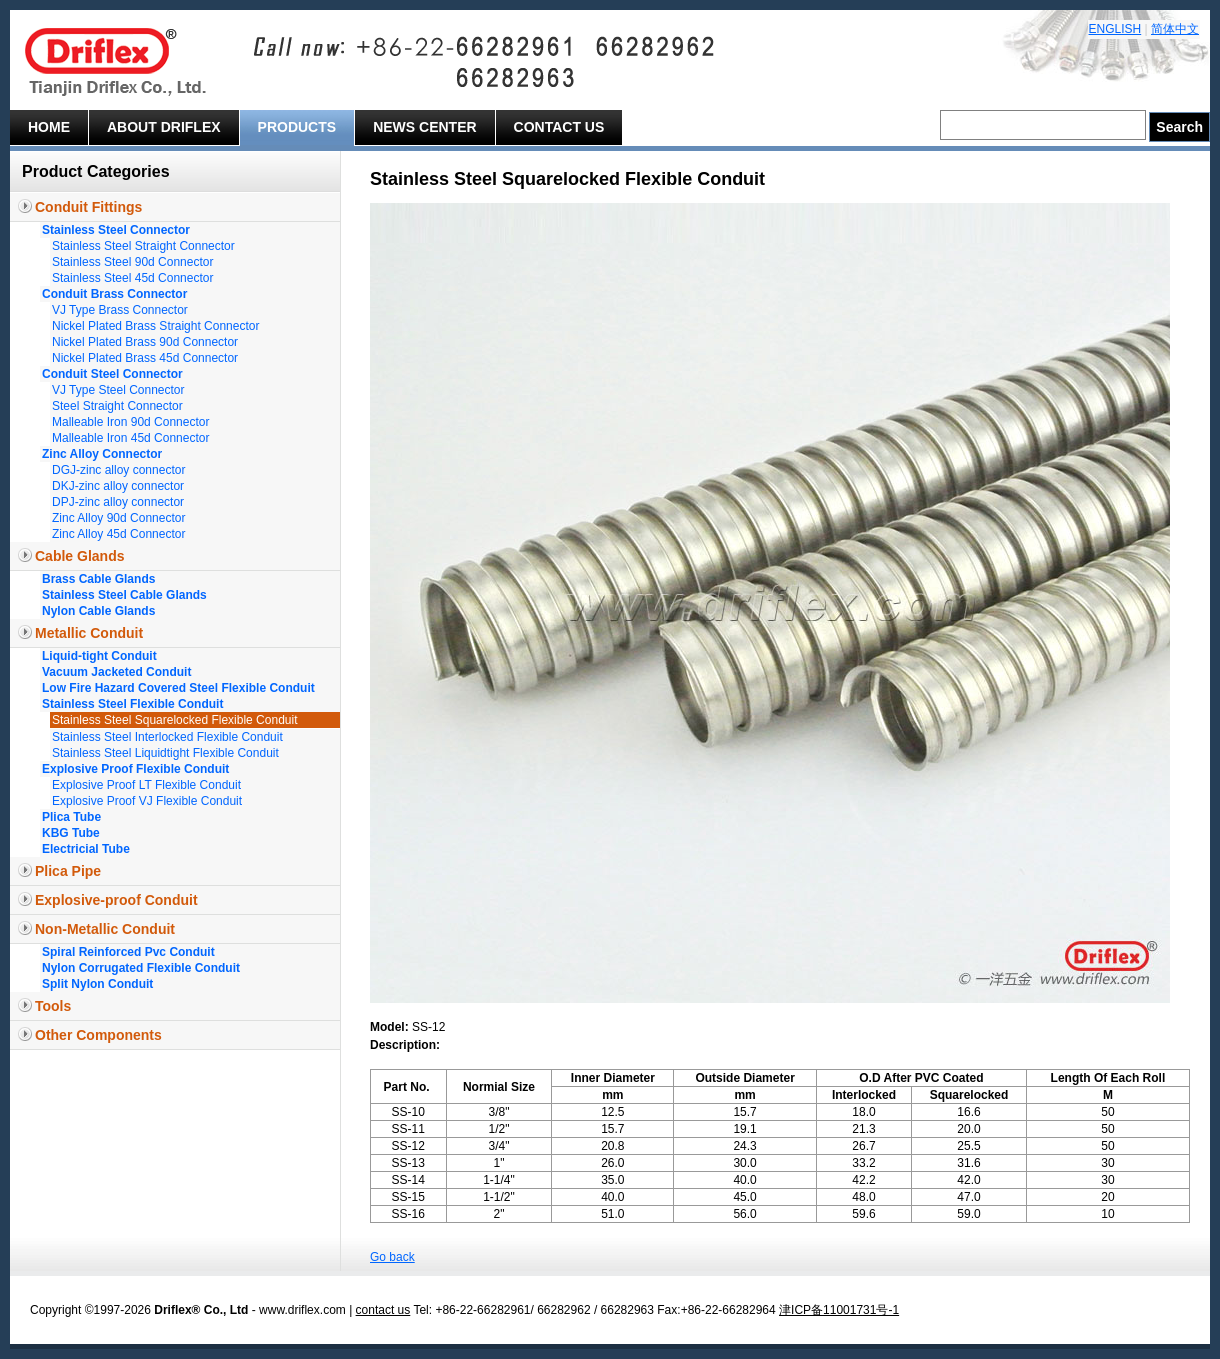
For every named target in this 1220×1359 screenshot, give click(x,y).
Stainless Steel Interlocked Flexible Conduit (167, 737)
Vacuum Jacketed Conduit (116, 672)
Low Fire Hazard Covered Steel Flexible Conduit (178, 688)
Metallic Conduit (89, 633)
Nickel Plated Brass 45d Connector (145, 358)
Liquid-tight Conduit (99, 656)
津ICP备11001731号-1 (839, 1310)
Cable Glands (79, 556)
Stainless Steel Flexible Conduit (132, 704)
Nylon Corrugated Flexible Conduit (141, 968)
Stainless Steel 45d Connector (132, 278)
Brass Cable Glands (98, 579)
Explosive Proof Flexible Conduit (135, 769)
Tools (53, 1006)
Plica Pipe (68, 871)
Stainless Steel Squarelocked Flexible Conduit (174, 720)
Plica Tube (71, 817)
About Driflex (164, 127)
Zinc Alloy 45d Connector (118, 534)
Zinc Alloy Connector (102, 454)
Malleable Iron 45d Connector (130, 438)
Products (297, 127)
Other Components (98, 1035)
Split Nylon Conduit (97, 984)
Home (49, 127)
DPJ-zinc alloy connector (118, 502)
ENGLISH (1115, 29)
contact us (383, 1310)
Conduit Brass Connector (114, 294)
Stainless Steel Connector (116, 230)
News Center (424, 127)
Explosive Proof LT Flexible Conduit (146, 785)
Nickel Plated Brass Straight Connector (155, 326)
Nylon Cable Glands (98, 611)
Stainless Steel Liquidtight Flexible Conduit (165, 753)
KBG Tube (71, 833)
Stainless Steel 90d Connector (132, 262)
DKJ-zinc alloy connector (118, 486)
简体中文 (1175, 29)
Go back (392, 1257)
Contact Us (559, 127)
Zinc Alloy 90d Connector (118, 518)
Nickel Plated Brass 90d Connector (145, 342)
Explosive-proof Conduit (116, 900)
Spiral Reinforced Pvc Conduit (128, 952)
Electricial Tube (86, 849)
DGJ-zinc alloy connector (118, 470)
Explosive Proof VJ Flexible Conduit (147, 801)
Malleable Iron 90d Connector (130, 422)
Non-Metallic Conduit (105, 929)
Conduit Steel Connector (112, 374)
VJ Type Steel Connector (118, 390)
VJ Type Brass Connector (120, 310)
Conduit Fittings (88, 207)
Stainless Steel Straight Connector (143, 246)
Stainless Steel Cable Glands (124, 595)
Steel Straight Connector (117, 406)
